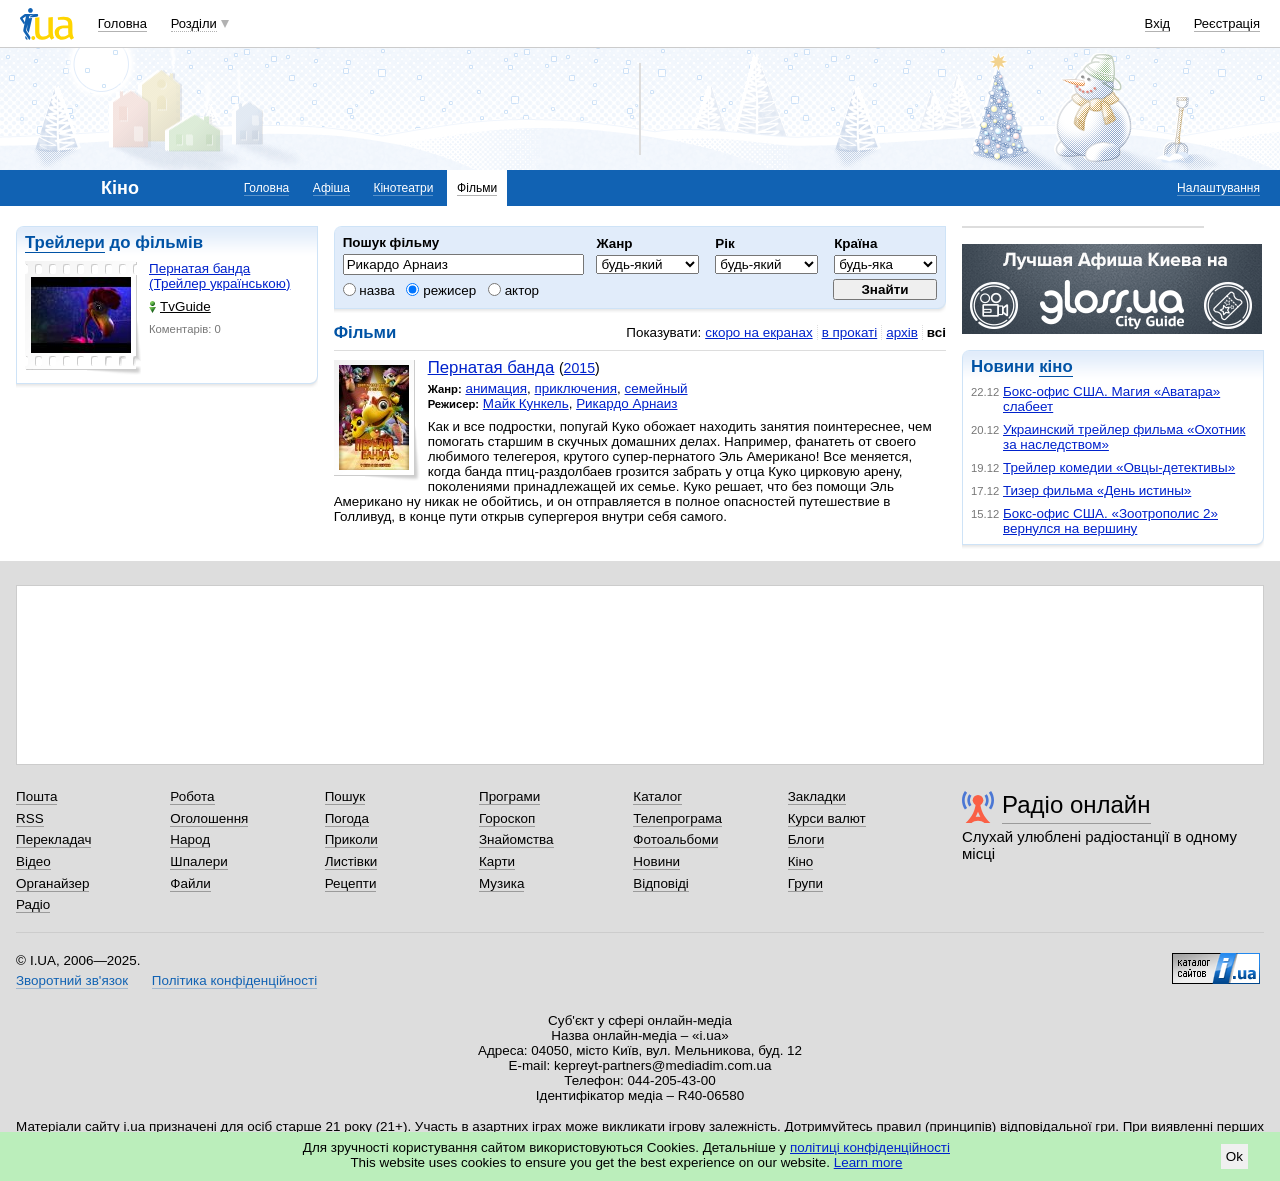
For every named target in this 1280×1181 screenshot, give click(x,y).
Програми (509, 796)
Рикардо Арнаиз (626, 403)
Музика (501, 883)
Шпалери (198, 861)
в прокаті (850, 332)
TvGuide (180, 306)
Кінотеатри (403, 188)
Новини (656, 861)
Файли (190, 883)
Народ (190, 839)
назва (369, 290)
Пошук (345, 796)
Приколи (351, 839)
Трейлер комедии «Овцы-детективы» (1119, 467)
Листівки (351, 861)
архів (902, 332)
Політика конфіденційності (234, 980)
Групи (805, 883)
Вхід (1158, 23)
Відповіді (661, 883)
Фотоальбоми (675, 839)
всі (936, 332)
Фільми (477, 188)
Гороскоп (507, 818)
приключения (576, 388)
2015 (579, 368)
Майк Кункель (526, 403)
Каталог (657, 796)
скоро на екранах (758, 332)
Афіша (331, 188)
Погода (347, 818)
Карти (497, 861)
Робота (192, 796)
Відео (33, 861)
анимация (496, 388)
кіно (1055, 366)
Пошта (36, 796)
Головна (122, 23)
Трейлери (65, 242)
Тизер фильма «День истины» (1097, 490)
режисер (441, 290)
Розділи (194, 23)
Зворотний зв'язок (72, 980)
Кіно (801, 861)
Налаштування (1218, 188)
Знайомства (516, 839)
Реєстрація (1227, 23)
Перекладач (53, 839)
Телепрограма (677, 818)
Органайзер (52, 883)
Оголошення (209, 818)
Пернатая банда (491, 367)
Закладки (817, 796)
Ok (1234, 1156)
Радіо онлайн (1076, 804)
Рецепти (351, 883)
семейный (656, 388)
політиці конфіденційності (870, 1147)
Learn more (868, 1162)
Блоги (806, 839)
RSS (30, 818)
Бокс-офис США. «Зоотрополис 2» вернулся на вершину (1110, 521)
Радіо (33, 904)
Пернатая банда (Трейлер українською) (219, 276)
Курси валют (827, 818)
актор (513, 290)
